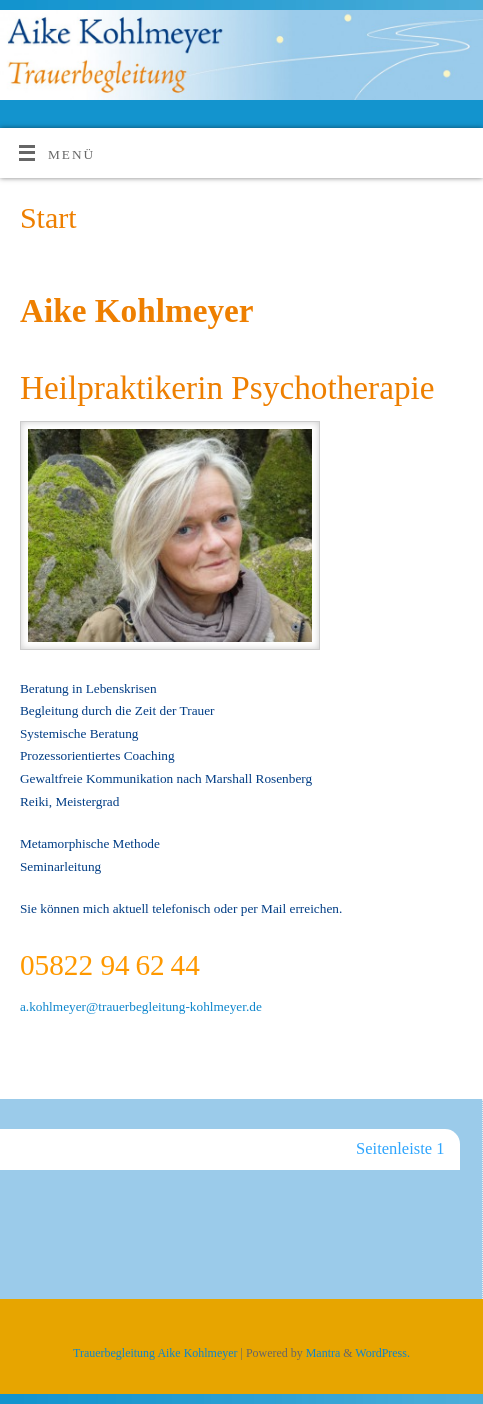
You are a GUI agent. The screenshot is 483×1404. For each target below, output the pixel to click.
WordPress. (382, 1353)
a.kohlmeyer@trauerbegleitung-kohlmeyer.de (141, 1006)
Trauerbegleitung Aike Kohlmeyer (155, 1353)
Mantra (323, 1353)
